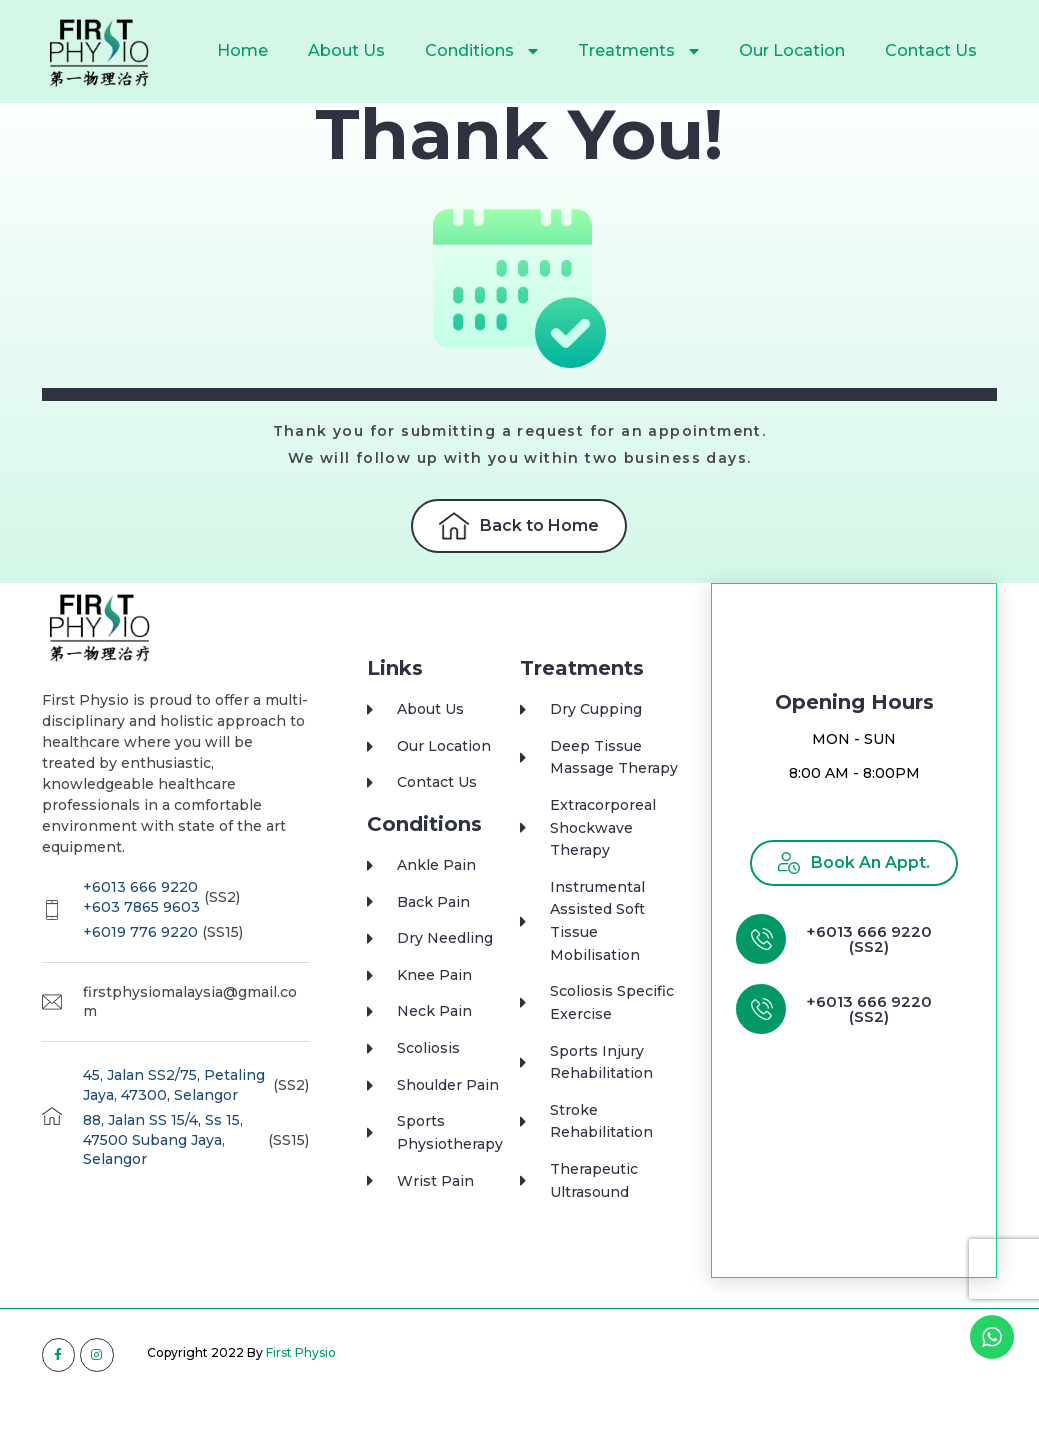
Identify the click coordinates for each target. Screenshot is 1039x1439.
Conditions (481, 51)
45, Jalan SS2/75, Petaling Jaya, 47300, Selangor (174, 1126)
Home (242, 50)
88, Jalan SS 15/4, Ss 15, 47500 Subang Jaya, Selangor (163, 1180)
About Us (346, 50)
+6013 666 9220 (140, 928)
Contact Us (931, 50)
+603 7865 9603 (141, 948)
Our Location (792, 50)
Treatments (638, 51)
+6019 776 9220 (140, 973)
